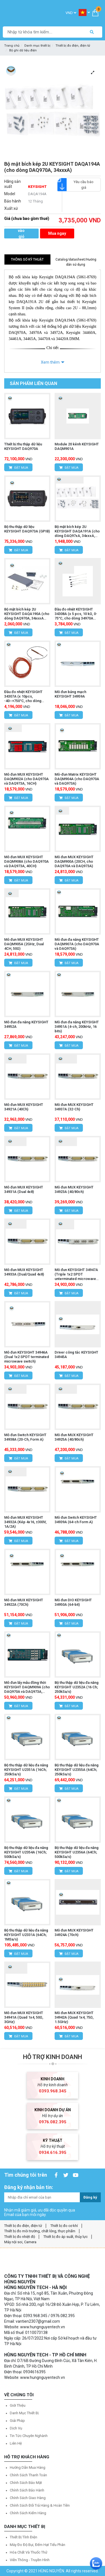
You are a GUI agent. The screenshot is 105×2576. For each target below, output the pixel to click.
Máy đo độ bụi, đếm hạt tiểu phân (37, 2545)
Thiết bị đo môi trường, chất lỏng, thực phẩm (39, 2231)
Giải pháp (17, 2420)
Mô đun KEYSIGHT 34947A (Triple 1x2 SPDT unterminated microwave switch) (76, 1274)
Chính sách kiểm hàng (28, 2513)
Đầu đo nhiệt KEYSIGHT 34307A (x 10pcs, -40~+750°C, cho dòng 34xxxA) (23, 696)
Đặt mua (18, 468)
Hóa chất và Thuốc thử (28, 2552)
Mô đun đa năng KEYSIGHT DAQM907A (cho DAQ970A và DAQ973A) (77, 944)
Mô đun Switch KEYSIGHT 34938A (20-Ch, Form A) (25, 1437)
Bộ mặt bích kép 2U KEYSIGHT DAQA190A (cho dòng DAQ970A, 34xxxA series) (26, 614)
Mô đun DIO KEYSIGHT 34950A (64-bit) (73, 1602)
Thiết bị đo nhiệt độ (19, 2237)
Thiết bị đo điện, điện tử (72, 45)
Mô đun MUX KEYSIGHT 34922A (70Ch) (23, 1602)
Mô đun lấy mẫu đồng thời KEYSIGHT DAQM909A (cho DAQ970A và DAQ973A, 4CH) (27, 1687)
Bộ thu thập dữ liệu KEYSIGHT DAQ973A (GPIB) (27, 529)
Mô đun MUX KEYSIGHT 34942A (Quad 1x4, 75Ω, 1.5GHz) (74, 2017)
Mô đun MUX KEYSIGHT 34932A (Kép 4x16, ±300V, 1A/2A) (25, 1522)
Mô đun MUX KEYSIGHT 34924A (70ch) (74, 1932)
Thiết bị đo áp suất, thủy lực (65, 2237)
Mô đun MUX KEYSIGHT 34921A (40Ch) (23, 1107)
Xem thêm (50, 362)
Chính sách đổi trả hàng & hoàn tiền (40, 2505)
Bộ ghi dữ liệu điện (23, 50)
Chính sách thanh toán (28, 2475)
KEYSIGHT (37, 187)
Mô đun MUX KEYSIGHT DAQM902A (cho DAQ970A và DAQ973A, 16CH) (26, 778)
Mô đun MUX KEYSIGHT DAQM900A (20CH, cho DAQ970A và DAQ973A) (74, 861)
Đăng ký (90, 2197)
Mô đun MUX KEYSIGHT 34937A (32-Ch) (74, 1107)
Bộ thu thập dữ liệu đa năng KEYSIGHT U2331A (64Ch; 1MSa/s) (26, 1934)
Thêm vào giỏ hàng (21, 233)
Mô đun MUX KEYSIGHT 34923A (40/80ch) (74, 1189)
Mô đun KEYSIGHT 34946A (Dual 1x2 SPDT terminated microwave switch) (26, 1356)
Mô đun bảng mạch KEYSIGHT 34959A (70, 694)
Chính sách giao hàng (28, 2498)
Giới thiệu (17, 2405)
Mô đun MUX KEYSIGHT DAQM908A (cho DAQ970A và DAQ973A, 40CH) (26, 861)
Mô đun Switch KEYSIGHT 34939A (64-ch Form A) (76, 1519)
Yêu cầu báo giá (80, 184)
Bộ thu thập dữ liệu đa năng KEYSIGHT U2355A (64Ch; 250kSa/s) (77, 1769)
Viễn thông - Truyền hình (30, 2560)
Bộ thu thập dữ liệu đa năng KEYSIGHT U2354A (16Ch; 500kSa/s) (26, 1852)
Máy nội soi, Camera (20, 2242)
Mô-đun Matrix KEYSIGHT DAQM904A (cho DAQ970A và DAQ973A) (77, 778)
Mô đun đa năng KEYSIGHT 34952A (26, 1024)
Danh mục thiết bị (37, 45)
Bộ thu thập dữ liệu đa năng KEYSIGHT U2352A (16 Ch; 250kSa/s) (77, 1687)
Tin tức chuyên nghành (29, 2436)
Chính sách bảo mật (26, 2483)
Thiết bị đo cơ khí (64, 2226)
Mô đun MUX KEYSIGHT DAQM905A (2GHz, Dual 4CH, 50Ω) (24, 944)
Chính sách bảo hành (27, 2490)
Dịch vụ (16, 2428)
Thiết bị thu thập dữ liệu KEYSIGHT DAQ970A (23, 446)
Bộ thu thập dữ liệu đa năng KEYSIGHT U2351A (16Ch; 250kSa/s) (26, 1769)
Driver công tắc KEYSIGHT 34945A (76, 1354)
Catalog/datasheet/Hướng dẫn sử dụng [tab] (75, 262)
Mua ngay (57, 233)
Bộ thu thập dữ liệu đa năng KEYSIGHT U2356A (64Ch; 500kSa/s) (77, 1852)
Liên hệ (16, 2443)
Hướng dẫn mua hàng (27, 2467)
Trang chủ (11, 45)
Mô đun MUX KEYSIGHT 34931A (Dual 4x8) (23, 1189)
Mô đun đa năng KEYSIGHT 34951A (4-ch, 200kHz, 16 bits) (77, 1026)
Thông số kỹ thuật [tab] (27, 259)
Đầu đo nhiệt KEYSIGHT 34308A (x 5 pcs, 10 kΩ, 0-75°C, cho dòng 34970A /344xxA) (76, 614)
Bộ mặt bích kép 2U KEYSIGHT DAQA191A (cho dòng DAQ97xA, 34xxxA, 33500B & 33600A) (77, 531)
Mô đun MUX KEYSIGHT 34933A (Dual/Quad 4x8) (24, 1272)
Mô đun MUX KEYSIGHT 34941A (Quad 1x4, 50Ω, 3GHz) (23, 2017)
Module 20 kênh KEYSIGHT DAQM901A (77, 446)
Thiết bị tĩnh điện (23, 2537)
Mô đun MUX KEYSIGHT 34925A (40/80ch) (74, 1437)
